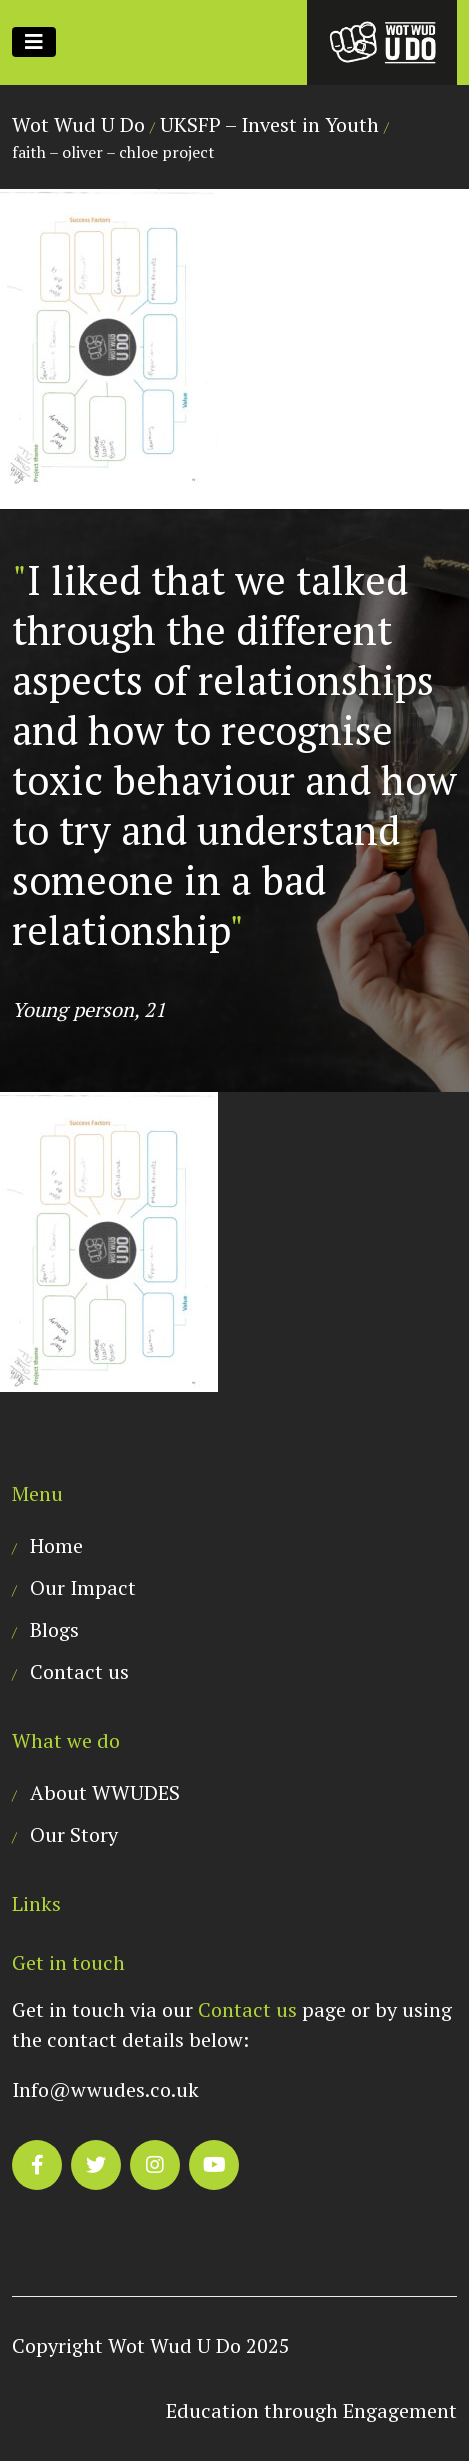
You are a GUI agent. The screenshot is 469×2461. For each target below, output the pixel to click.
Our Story (74, 1834)
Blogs (54, 1629)
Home (56, 1545)
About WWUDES (105, 1792)
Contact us (79, 1671)
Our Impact (83, 1587)
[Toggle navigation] (34, 42)
